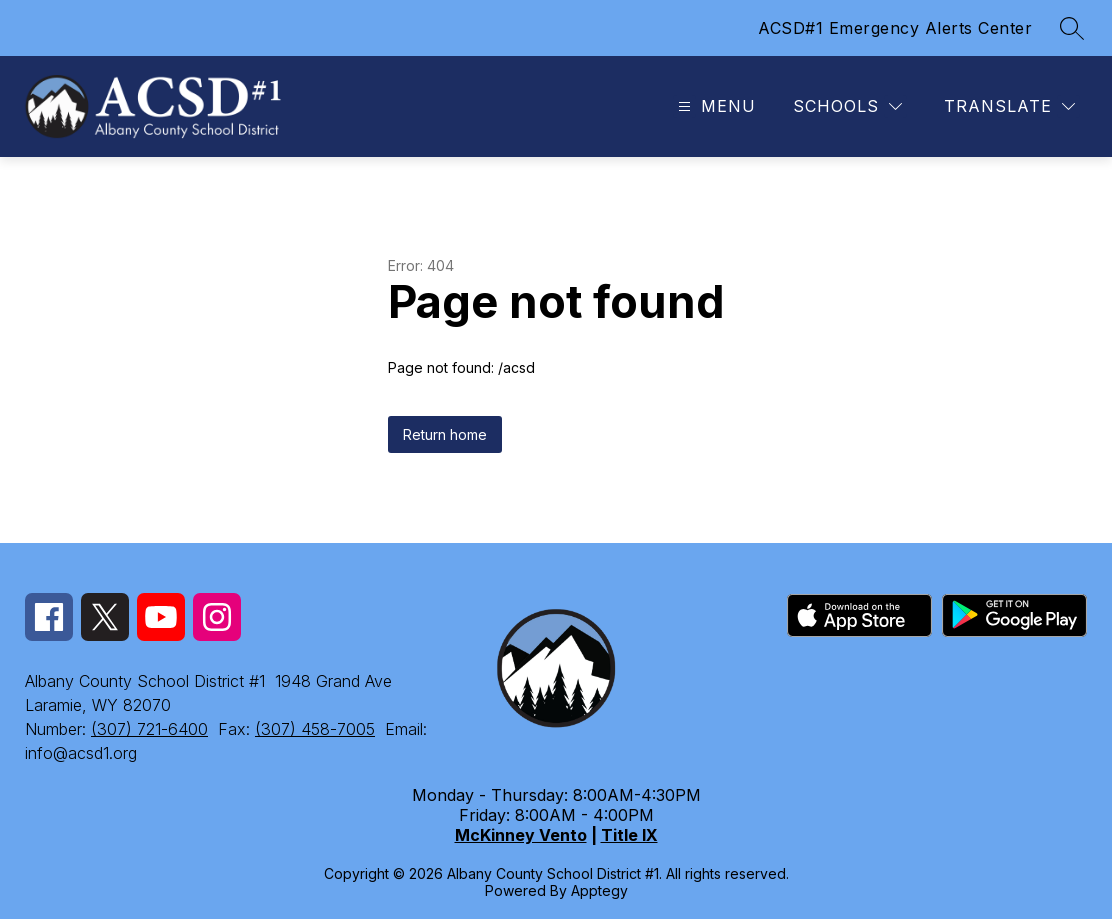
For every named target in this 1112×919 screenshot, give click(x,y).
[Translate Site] (1009, 106)
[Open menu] (714, 106)
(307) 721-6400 (149, 729)
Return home (445, 434)
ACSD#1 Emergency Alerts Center (895, 28)
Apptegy (599, 890)
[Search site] (1072, 28)
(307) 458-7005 (315, 729)
